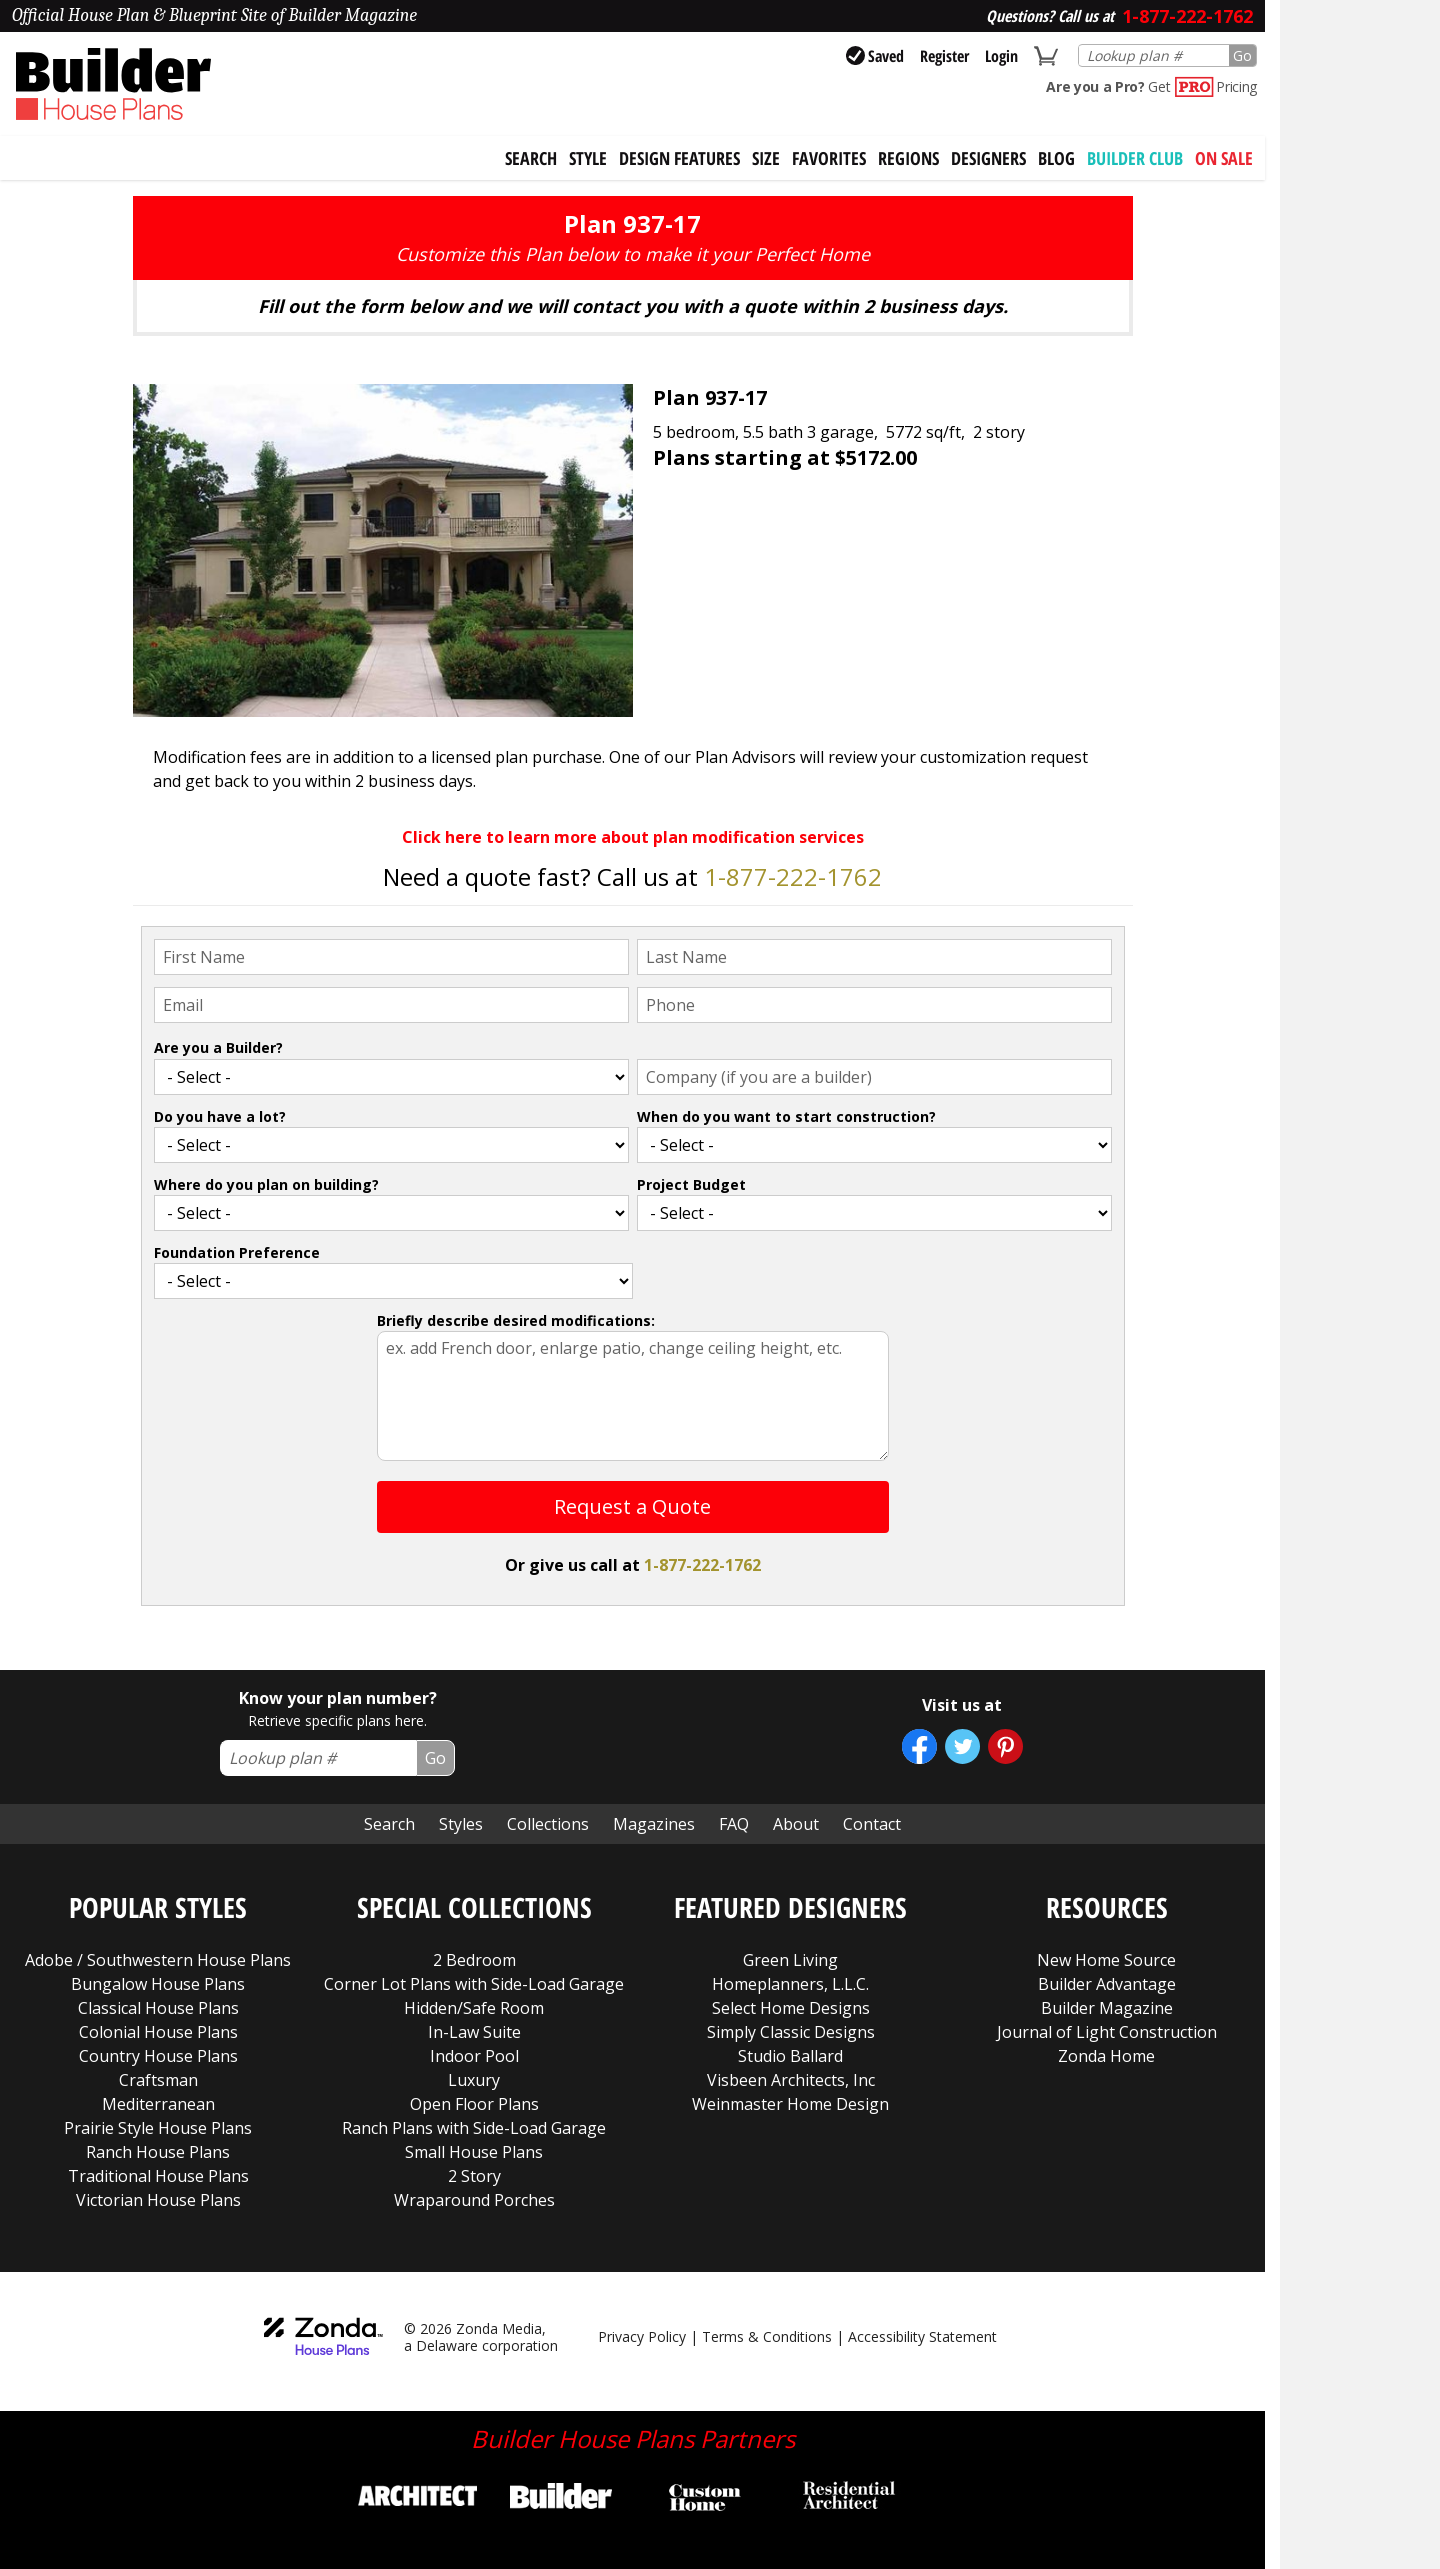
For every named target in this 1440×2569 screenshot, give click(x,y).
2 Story (474, 2176)
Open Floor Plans (474, 2104)
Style (588, 158)
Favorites (829, 158)
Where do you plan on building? (266, 1184)
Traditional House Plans (158, 2176)
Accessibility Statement (922, 2336)
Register (944, 56)
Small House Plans (474, 2152)
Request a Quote (632, 1506)
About (796, 1824)
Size (766, 158)
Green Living (790, 1960)
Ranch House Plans (158, 2152)
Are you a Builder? (218, 1047)
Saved (875, 56)
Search (389, 1824)
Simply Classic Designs (791, 2032)
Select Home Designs (791, 2008)
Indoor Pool (474, 2056)
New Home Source (1106, 1960)
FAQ (734, 1824)
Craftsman (158, 2080)
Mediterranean (158, 2104)
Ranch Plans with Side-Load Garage (474, 2128)
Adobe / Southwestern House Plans (158, 1960)
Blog (1056, 158)
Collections (548, 1824)
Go (1242, 55)
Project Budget (691, 1184)
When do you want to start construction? (786, 1116)
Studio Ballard (790, 2056)
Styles (461, 1824)
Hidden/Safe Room (474, 2008)
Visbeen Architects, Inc (791, 2080)
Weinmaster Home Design (790, 2104)
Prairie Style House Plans (158, 2128)
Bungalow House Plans (158, 1984)
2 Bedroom (474, 1960)
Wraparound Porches (474, 2200)
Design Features (679, 158)
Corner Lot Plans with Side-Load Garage (474, 1984)
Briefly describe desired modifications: (516, 1320)
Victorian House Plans (158, 2200)
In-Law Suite (474, 2032)
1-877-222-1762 (793, 876)
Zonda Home (1106, 2056)
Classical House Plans (158, 2008)
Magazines (654, 1824)
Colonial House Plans (158, 2032)
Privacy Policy (642, 2336)
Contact (872, 1824)
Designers (988, 158)
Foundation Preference (237, 1252)
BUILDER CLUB (1135, 158)
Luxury (474, 2080)
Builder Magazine (1107, 2008)
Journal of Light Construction (1107, 2032)
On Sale (1224, 158)
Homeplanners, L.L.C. (790, 1984)
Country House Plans (158, 2056)
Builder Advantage (1107, 1984)
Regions (908, 158)
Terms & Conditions (767, 2336)
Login (1001, 56)
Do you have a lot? (220, 1116)
